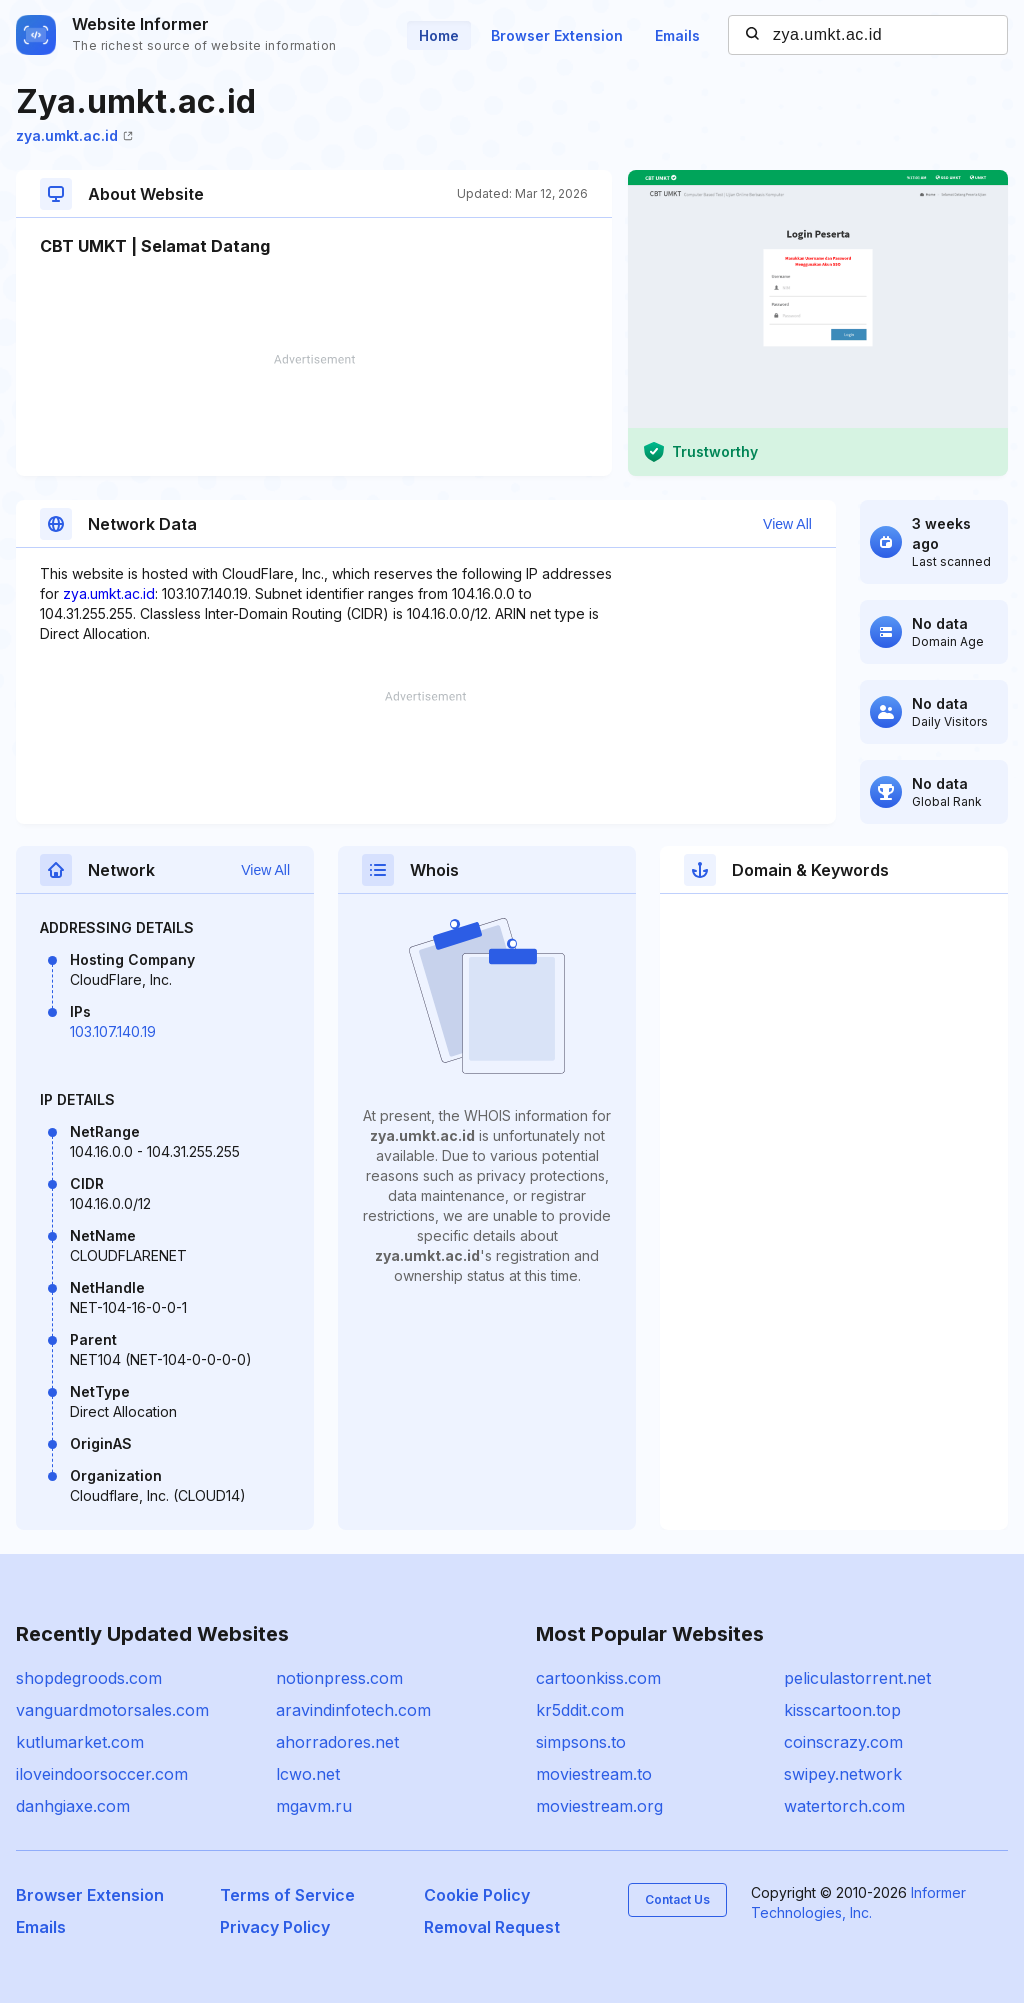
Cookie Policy (477, 1895)
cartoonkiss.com (598, 1678)
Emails (677, 35)
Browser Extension (557, 35)
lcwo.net (308, 1774)
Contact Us (677, 1899)
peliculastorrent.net (857, 1678)
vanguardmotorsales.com (112, 1710)
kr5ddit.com (580, 1710)
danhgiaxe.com (73, 1806)
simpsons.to (581, 1742)
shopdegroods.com (89, 1678)
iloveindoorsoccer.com (102, 1774)
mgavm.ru (314, 1806)
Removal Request (492, 1927)
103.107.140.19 (113, 1031)
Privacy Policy (275, 1927)
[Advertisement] (314, 415)
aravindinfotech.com (353, 1710)
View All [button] (787, 524)
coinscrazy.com (843, 1742)
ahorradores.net (337, 1742)
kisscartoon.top (842, 1710)
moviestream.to (594, 1774)
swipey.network (843, 1774)
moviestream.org (599, 1806)
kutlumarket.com (80, 1742)
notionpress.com (339, 1678)
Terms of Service (287, 1895)
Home (439, 35)
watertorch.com (844, 1806)
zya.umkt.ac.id (74, 135)
